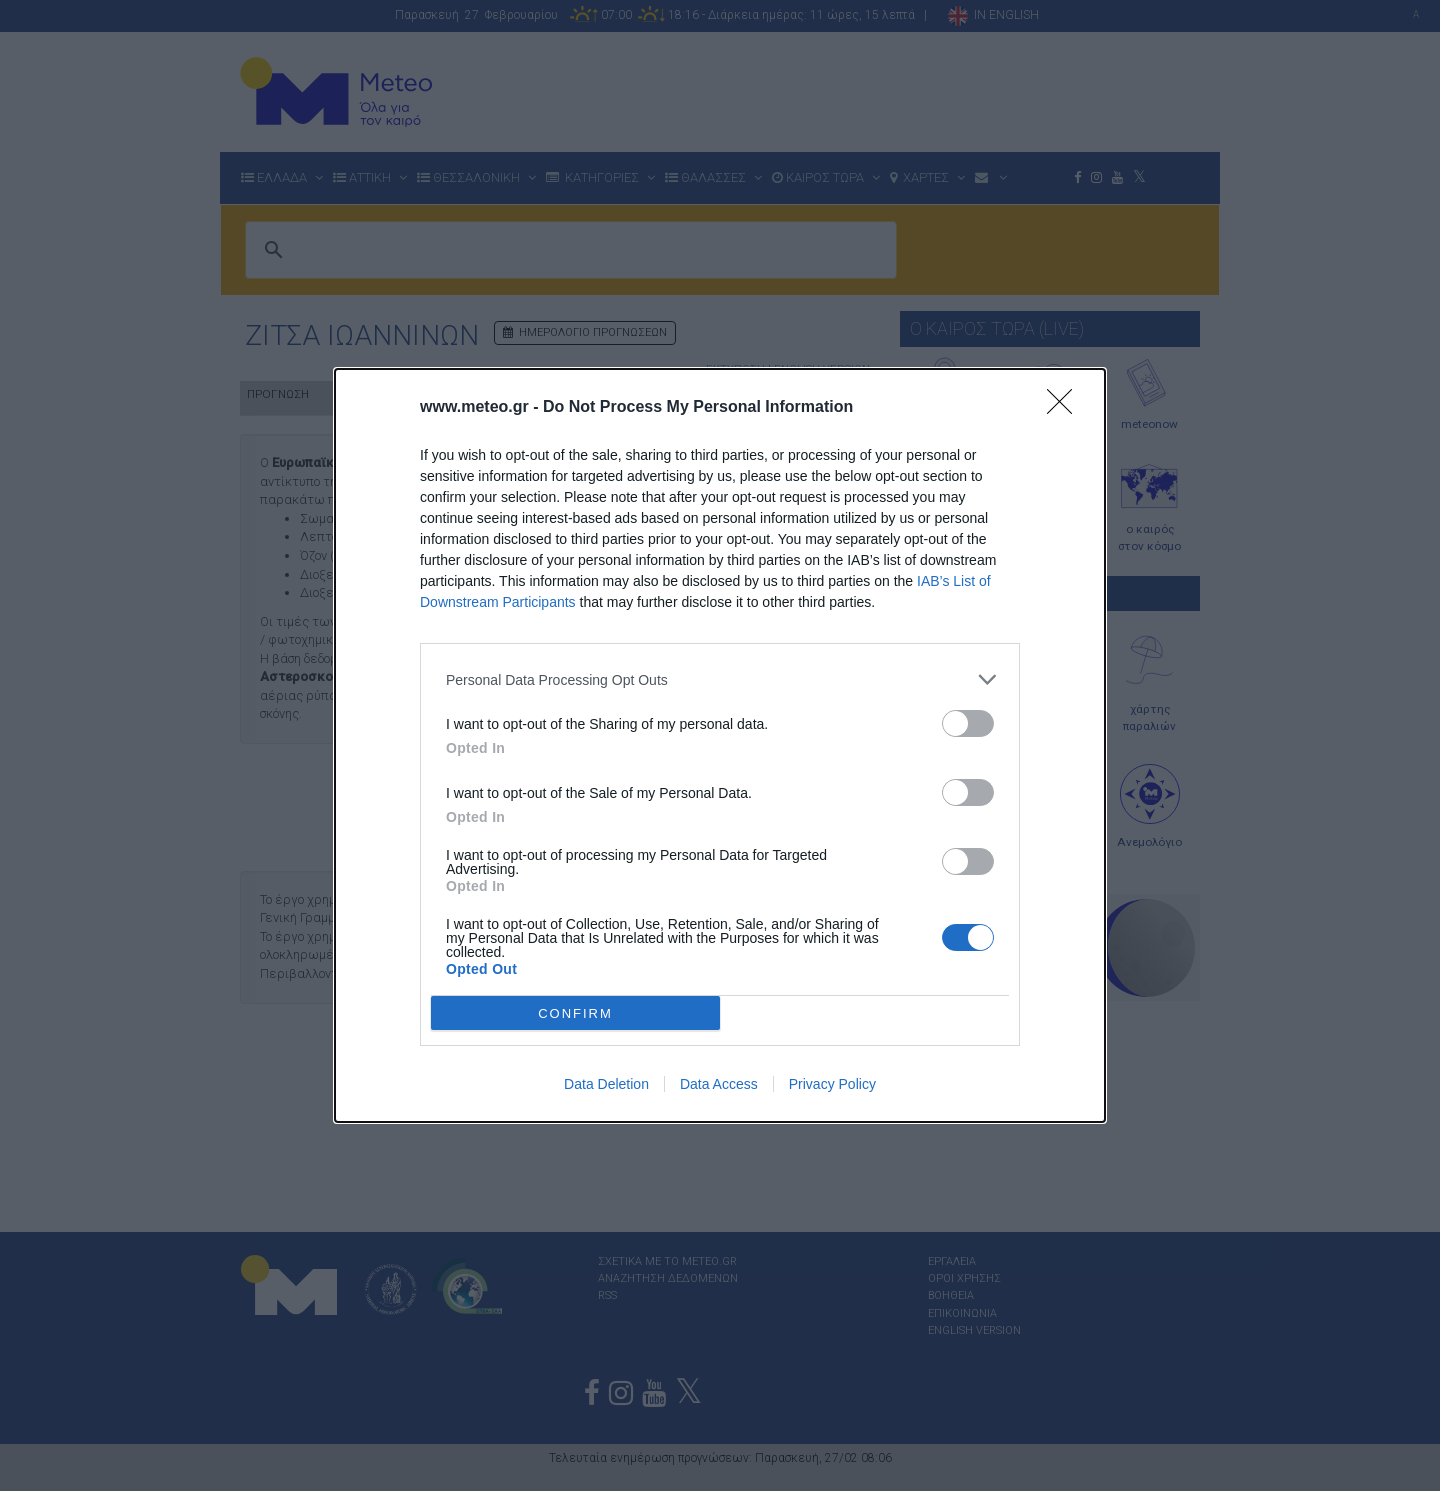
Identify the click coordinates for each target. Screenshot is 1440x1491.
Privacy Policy (832, 1084)
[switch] (968, 723)
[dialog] (720, 745)
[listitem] (720, 679)
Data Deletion (606, 1084)
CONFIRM (575, 1012)
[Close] (1066, 408)
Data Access (719, 1084)
